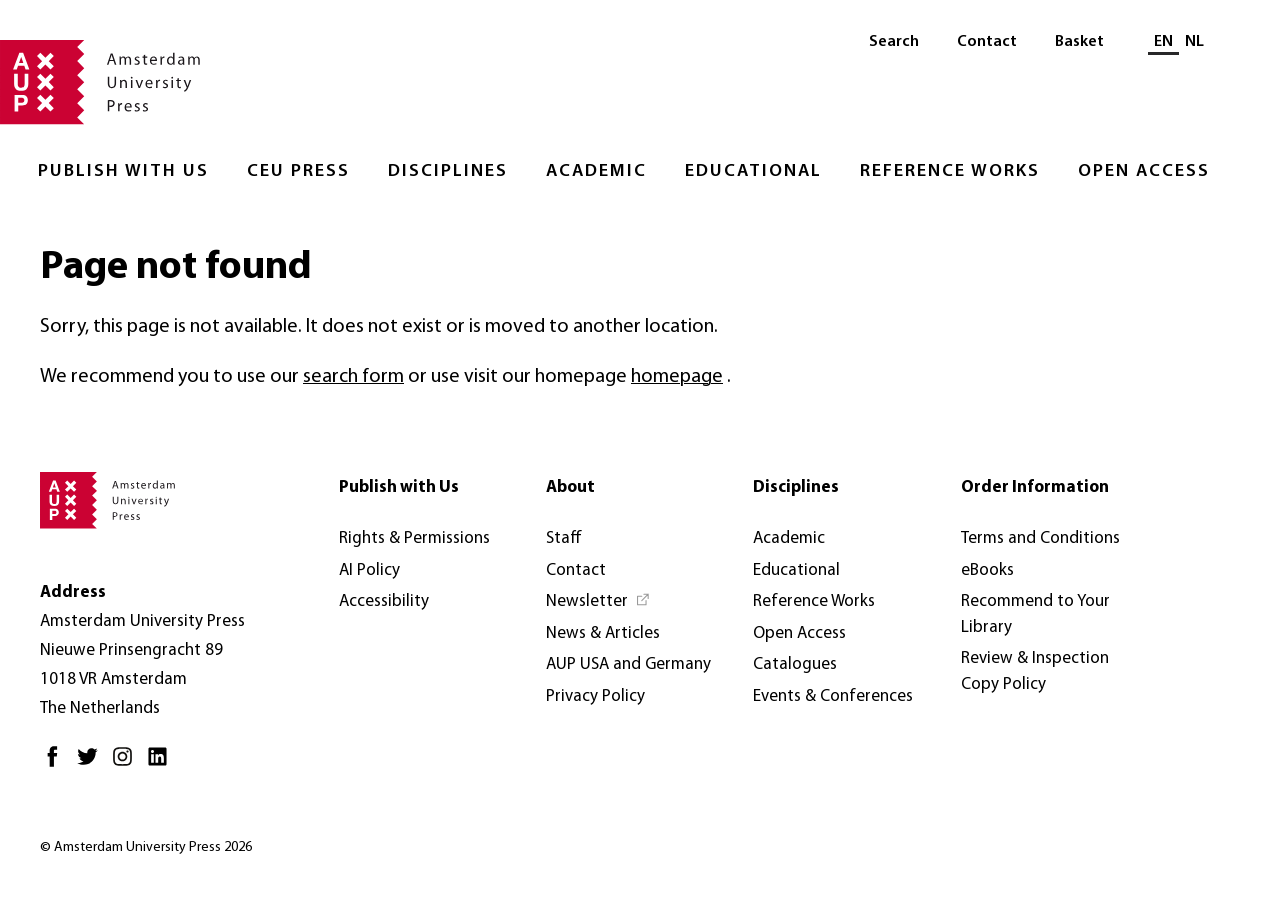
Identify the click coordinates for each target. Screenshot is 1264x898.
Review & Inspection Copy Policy (1035, 671)
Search (894, 42)
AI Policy (369, 570)
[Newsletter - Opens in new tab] (598, 602)
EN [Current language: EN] (1163, 42)
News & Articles (603, 633)
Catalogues (795, 664)
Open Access (1144, 171)
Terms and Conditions (1040, 538)
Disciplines (448, 171)
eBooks (987, 570)
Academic (596, 171)
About (570, 487)
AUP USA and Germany (628, 664)
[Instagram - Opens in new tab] (127, 764)
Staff (564, 538)
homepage (677, 377)
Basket (1079, 42)
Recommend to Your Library (1035, 614)
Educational (753, 171)
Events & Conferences (833, 696)
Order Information (1035, 487)
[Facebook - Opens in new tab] (57, 764)
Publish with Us (123, 171)
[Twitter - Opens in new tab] (92, 764)
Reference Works (950, 171)
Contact (987, 42)
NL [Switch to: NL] (1194, 42)
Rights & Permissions (414, 538)
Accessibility (384, 601)
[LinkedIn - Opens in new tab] (162, 764)
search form (353, 377)
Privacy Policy (595, 696)
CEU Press (298, 171)
